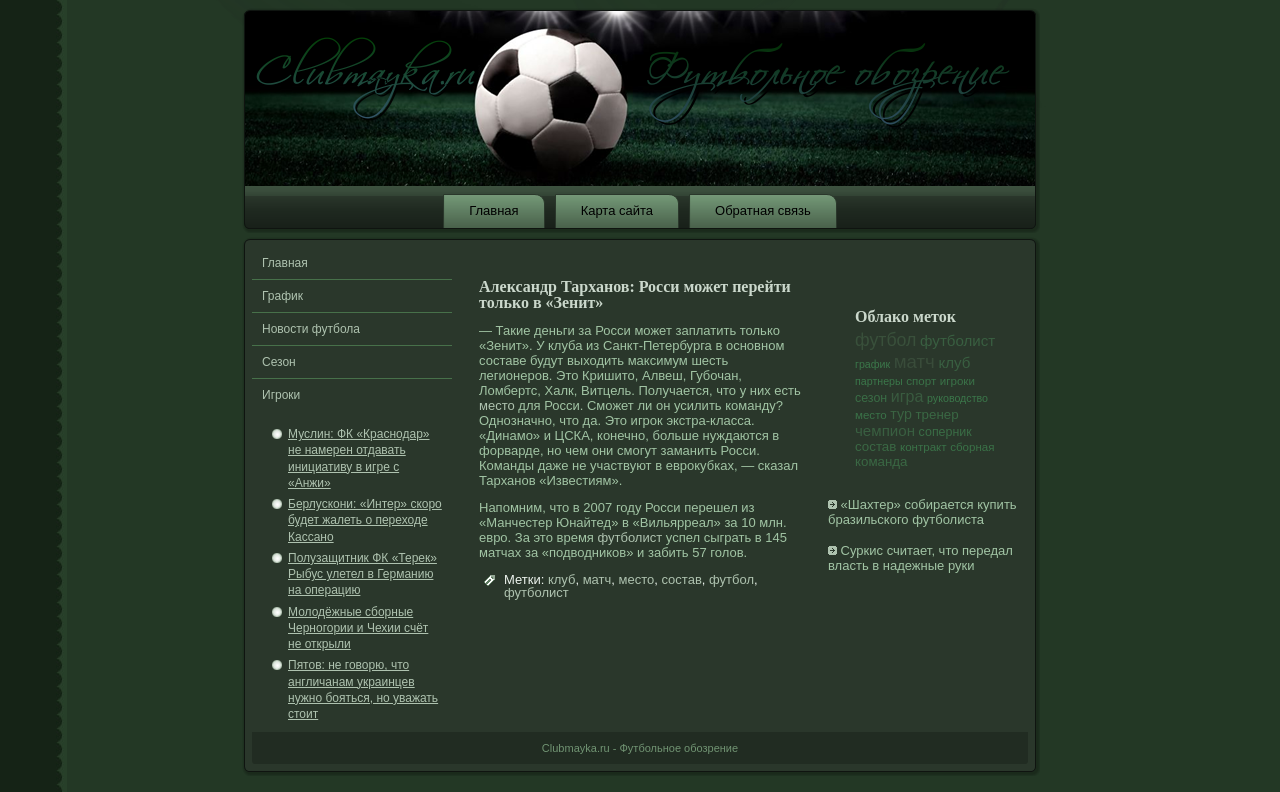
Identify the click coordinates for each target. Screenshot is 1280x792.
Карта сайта (617, 210)
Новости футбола (311, 329)
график (872, 364)
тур (901, 414)
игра (907, 396)
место (497, 405)
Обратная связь (763, 210)
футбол (731, 579)
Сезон (279, 362)
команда (881, 461)
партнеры (879, 381)
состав (681, 579)
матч (597, 579)
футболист (629, 537)
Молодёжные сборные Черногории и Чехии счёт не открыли (358, 628)
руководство (957, 398)
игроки (957, 381)
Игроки (281, 395)
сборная (972, 447)
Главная (493, 210)
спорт (921, 381)
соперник (945, 432)
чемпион (885, 430)
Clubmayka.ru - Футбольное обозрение (640, 748)
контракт (923, 447)
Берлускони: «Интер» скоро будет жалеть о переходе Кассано (365, 520)
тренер (937, 414)
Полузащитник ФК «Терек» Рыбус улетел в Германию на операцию (362, 574)
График (282, 296)
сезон (871, 398)
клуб (562, 579)
